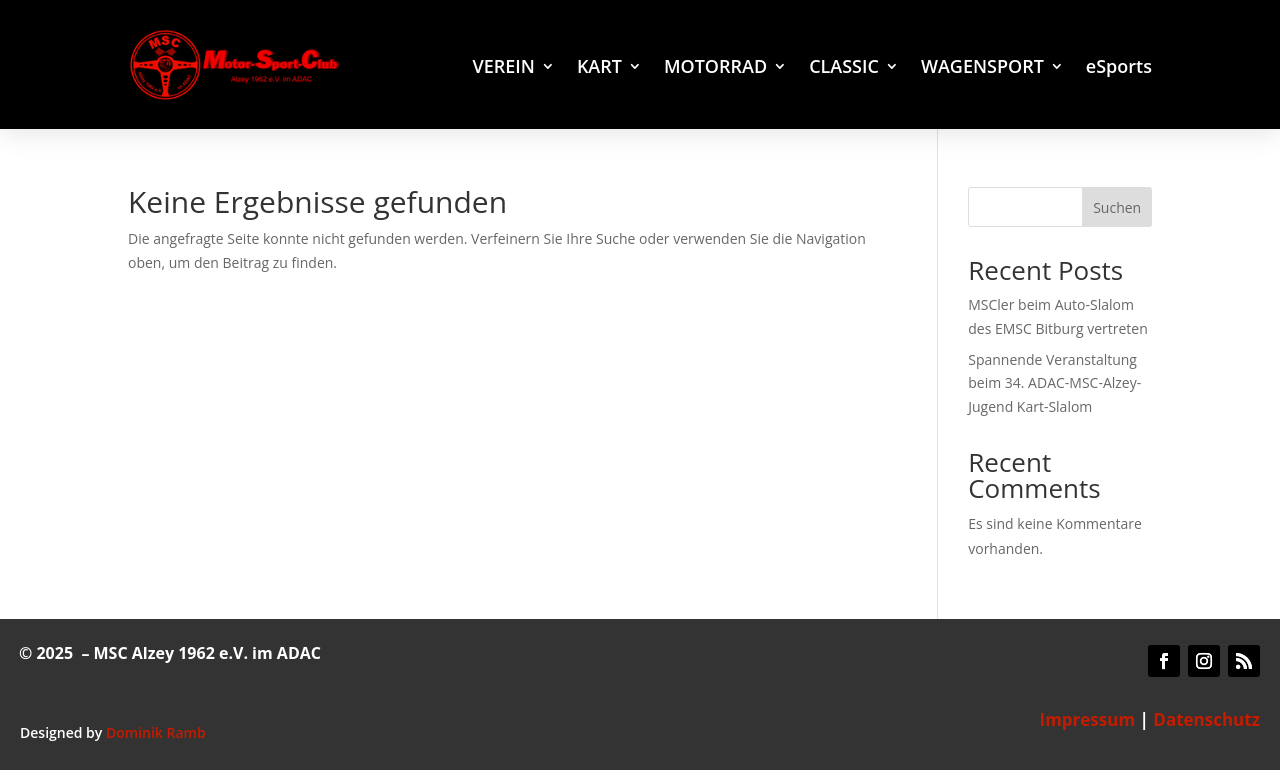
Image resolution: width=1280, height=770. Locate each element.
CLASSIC (844, 68)
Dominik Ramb (156, 732)
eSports (1119, 68)
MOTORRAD (715, 68)
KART (599, 68)
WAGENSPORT (982, 68)
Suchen (1117, 207)
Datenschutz (1206, 719)
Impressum (1088, 719)
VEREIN (503, 68)
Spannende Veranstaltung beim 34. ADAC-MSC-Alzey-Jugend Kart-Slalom (1054, 383)
